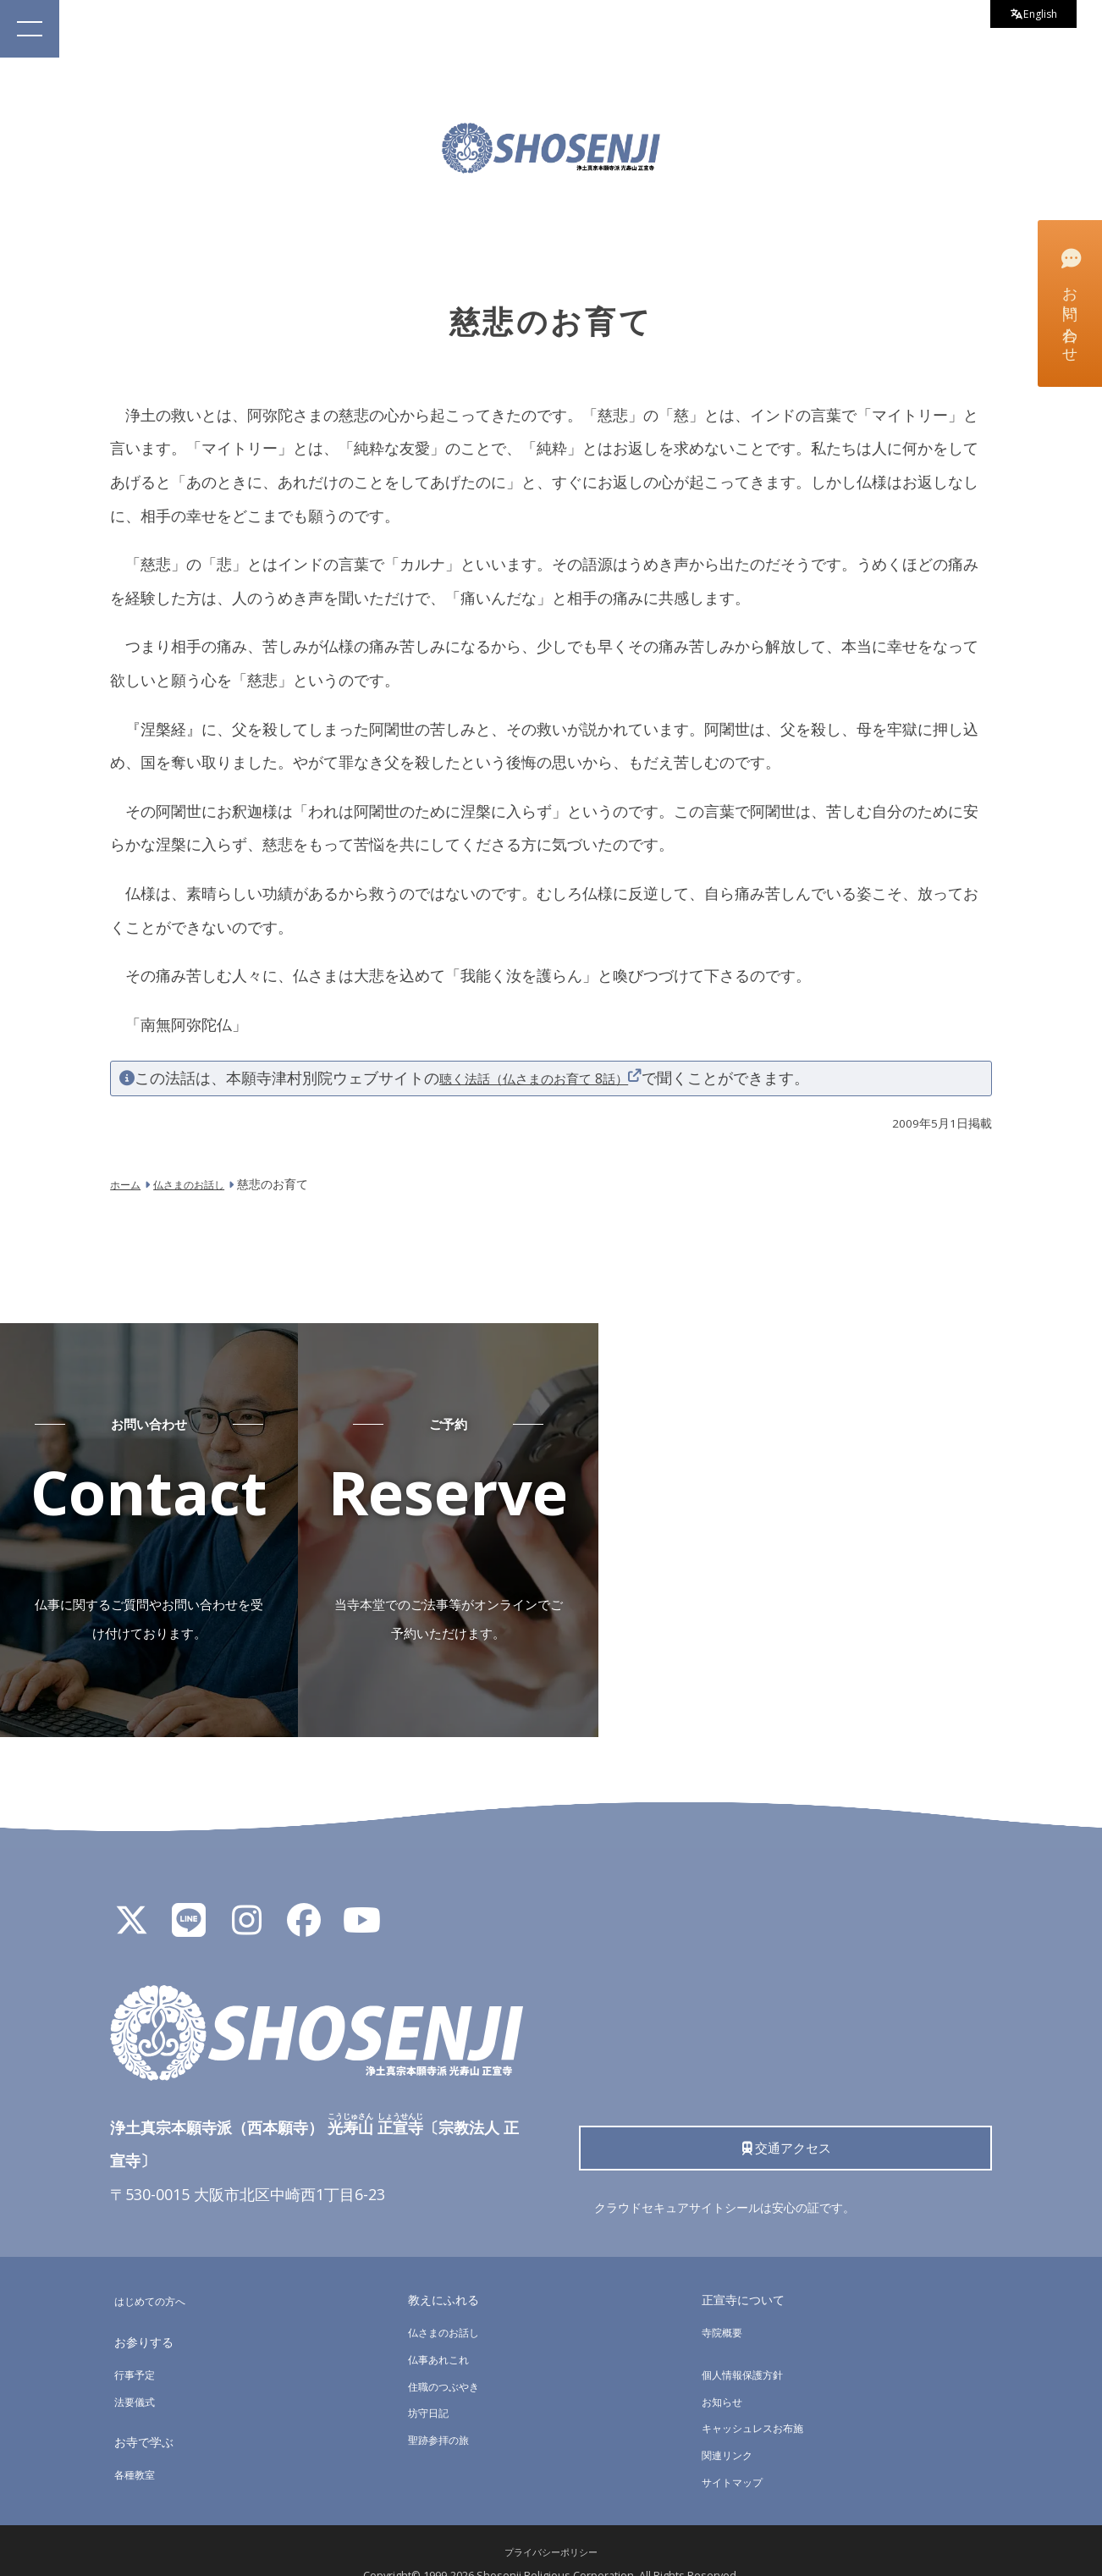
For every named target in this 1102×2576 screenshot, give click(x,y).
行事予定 (138, 2347)
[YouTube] (361, 1899)
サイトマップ (737, 2454)
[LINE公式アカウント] (189, 1899)
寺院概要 (725, 2305)
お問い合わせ (1068, 302)
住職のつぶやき (449, 2359)
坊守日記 (431, 2385)
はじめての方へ (155, 2273)
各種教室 (138, 2447)
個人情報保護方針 (749, 2347)
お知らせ (725, 2374)
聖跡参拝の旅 (443, 2412)
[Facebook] (304, 1899)
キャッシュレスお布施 (761, 2400)
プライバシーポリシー (551, 2525)
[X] (131, 1899)
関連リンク (731, 2427)
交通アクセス (785, 2122)
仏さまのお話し (449, 2305)
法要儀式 (138, 2374)
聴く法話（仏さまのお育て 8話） (552, 1077)
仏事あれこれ (443, 2332)
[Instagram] (246, 1899)
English (1027, 16)
